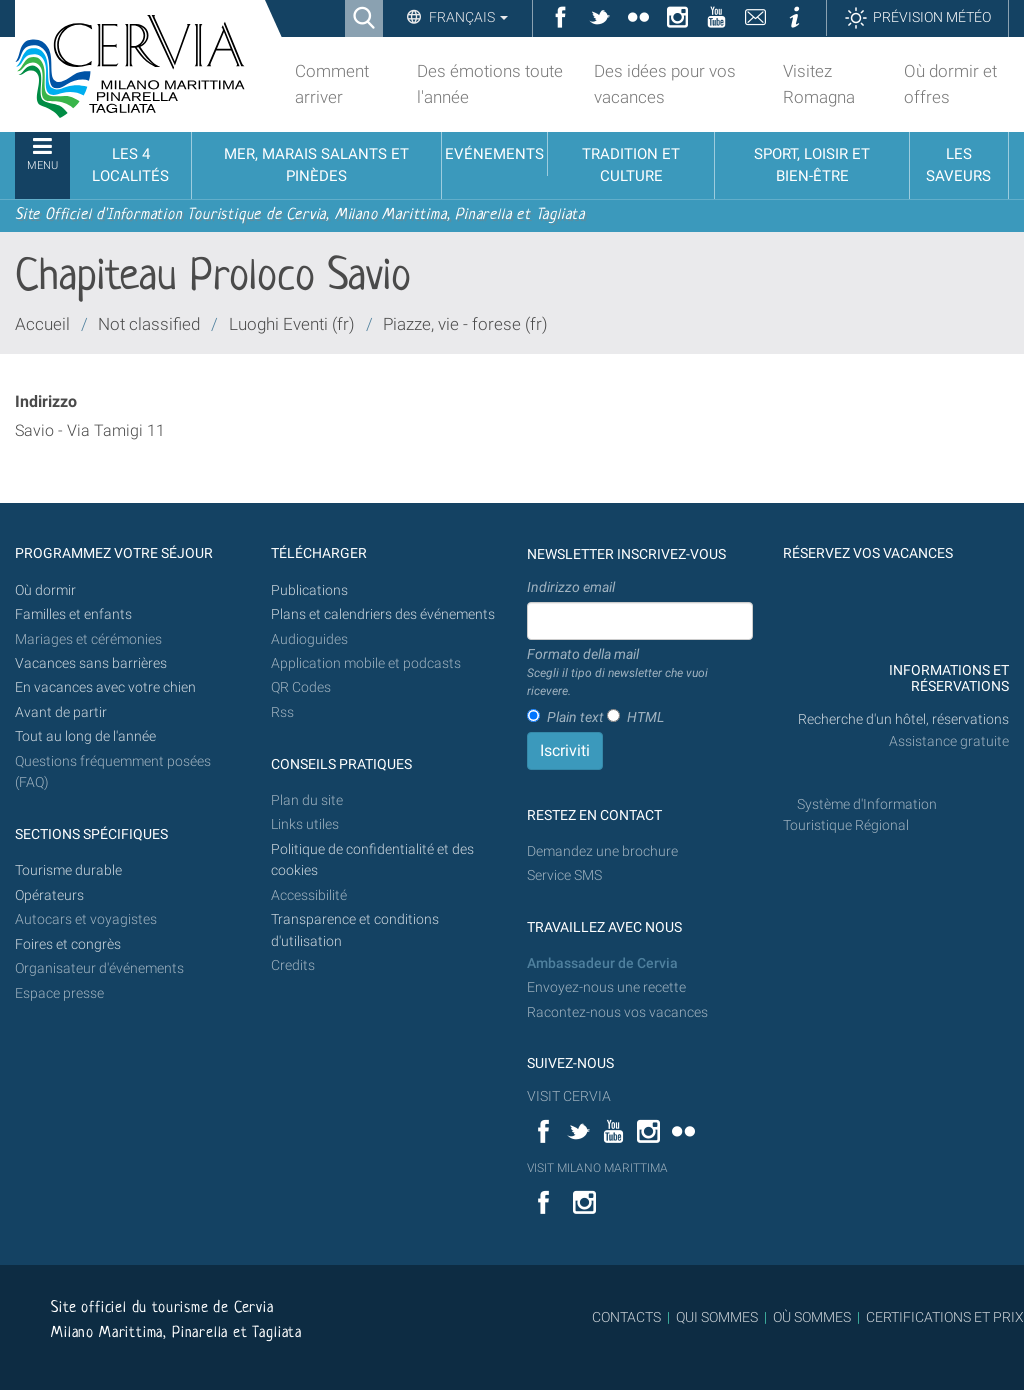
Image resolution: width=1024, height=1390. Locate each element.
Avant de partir (61, 712)
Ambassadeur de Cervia (602, 963)
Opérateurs (49, 895)
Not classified (149, 324)
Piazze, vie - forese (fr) (465, 324)
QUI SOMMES (717, 1317)
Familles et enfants (73, 614)
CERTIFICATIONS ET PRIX (945, 1317)
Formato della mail (640, 673)
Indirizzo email (571, 587)
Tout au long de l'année (85, 736)
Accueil (42, 324)
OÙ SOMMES (812, 1317)
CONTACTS (626, 1317)
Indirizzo (46, 401)
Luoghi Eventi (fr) (292, 324)
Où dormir (45, 590)
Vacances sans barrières (91, 663)
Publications (309, 590)
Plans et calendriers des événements (383, 614)
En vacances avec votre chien (107, 687)
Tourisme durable (68, 870)
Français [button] (467, 17)
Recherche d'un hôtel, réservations (903, 719)
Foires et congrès (68, 944)
